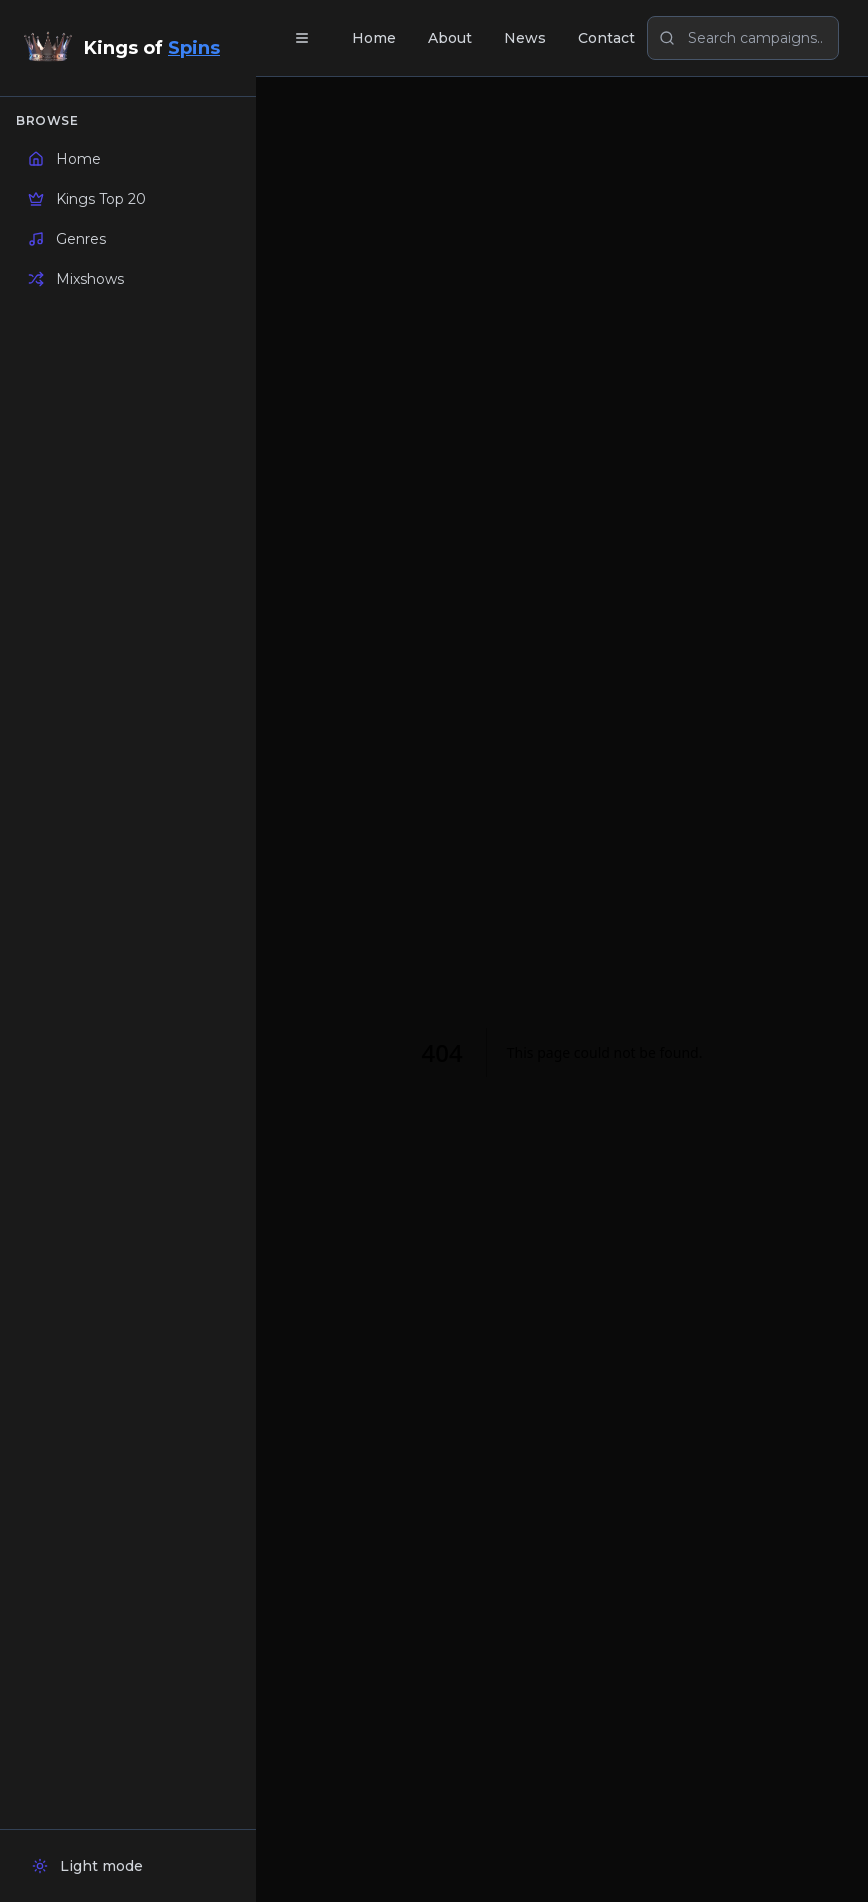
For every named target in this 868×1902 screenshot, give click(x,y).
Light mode (87, 1866)
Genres (67, 239)
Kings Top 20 (87, 199)
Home (64, 159)
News (525, 38)
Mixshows (76, 279)
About (450, 38)
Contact (606, 38)
